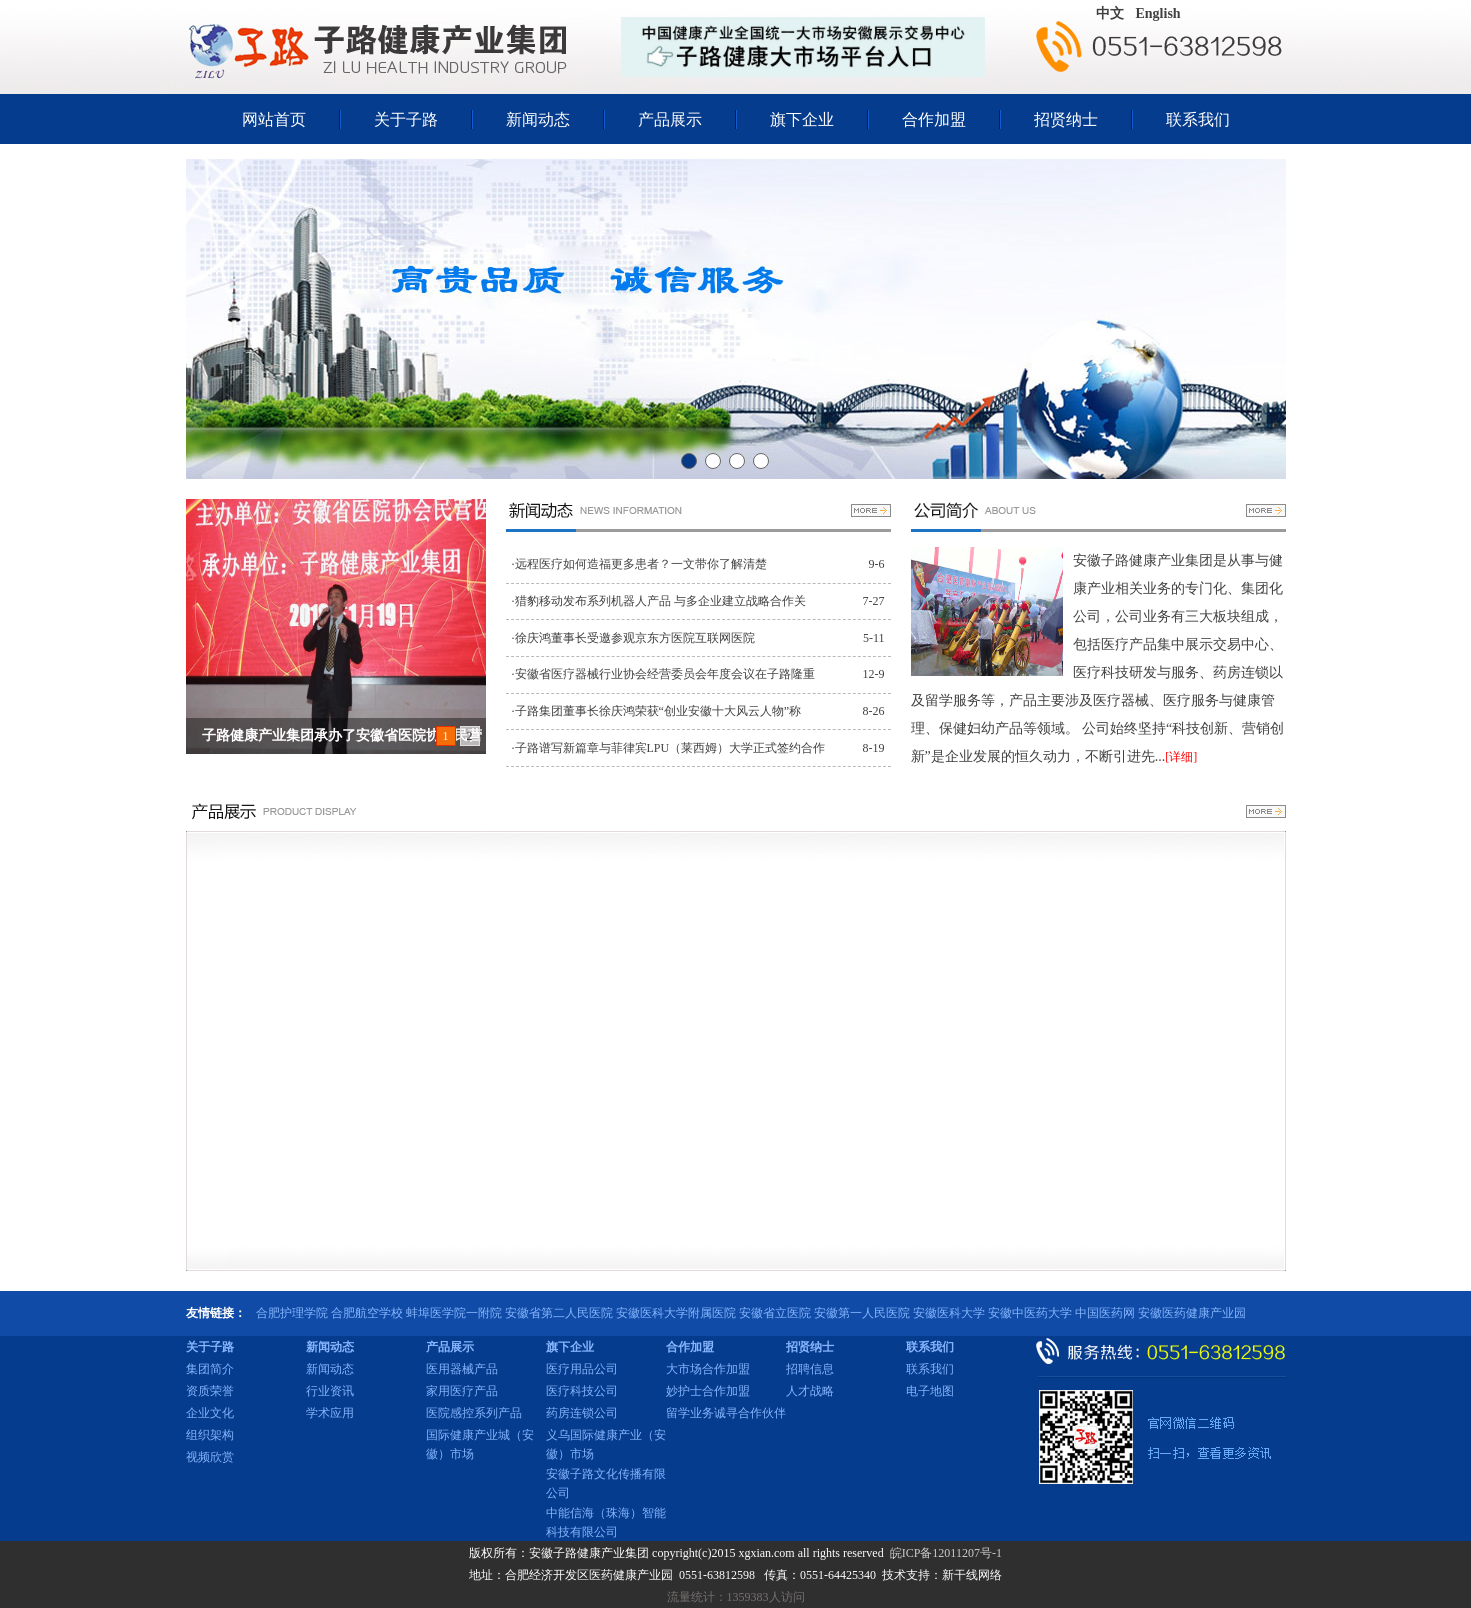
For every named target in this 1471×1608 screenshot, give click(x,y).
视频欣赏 (210, 1457)
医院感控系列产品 (474, 1413)
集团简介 (210, 1369)
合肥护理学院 (292, 1313)
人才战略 (810, 1391)
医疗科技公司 (582, 1391)
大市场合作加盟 (708, 1369)
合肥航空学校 (367, 1313)
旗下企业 (802, 119)
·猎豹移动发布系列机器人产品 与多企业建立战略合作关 (659, 601)
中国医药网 (1105, 1313)
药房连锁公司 (582, 1413)
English (1158, 13)
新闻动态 (538, 119)
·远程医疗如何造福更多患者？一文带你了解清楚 (639, 564)
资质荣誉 (210, 1391)
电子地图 (930, 1391)
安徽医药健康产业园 (1192, 1313)
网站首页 (274, 119)
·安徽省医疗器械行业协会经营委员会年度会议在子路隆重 (663, 674)
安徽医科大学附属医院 (676, 1313)
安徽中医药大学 (1030, 1313)
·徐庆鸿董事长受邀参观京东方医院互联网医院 (633, 638)
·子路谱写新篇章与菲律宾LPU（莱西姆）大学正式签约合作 (669, 748)
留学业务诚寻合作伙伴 (726, 1413)
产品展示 (670, 119)
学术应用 (330, 1413)
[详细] (1181, 757)
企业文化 (210, 1413)
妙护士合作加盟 (708, 1391)
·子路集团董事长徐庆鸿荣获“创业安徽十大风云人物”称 (657, 711)
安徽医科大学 (949, 1313)
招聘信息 (810, 1369)
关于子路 (406, 119)
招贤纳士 (1066, 119)
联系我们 (1198, 119)
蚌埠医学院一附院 (454, 1313)
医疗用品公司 (582, 1369)
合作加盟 (934, 119)
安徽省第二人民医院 (559, 1313)
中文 (1110, 13)
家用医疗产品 (462, 1391)
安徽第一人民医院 (862, 1313)
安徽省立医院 (775, 1313)
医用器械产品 (462, 1369)
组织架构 (210, 1435)
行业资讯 (330, 1391)
